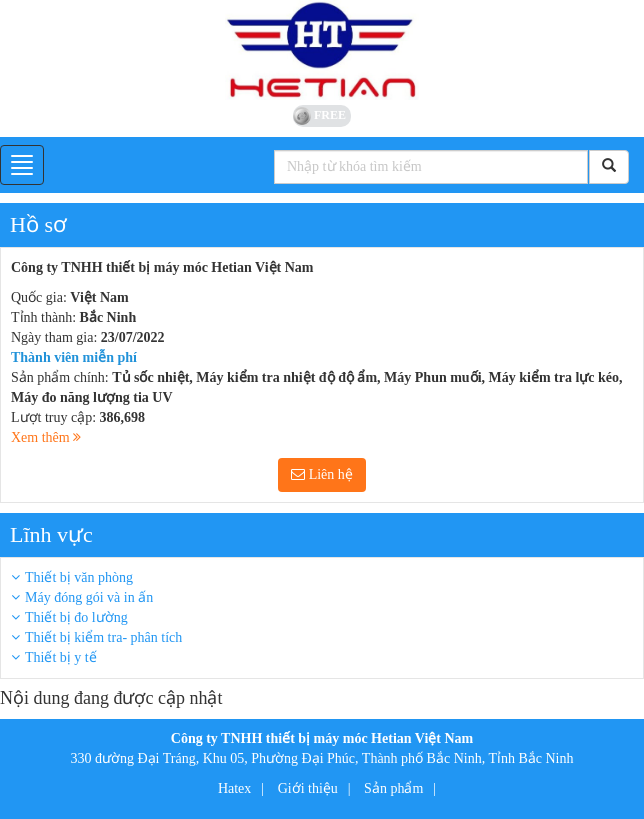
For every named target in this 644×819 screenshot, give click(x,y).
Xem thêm (46, 437)
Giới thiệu (308, 788)
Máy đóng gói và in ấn (89, 597)
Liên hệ (322, 474)
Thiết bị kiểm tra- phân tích (103, 637)
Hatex (234, 788)
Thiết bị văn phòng (79, 577)
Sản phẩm (393, 788)
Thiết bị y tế (61, 657)
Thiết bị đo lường (76, 617)
